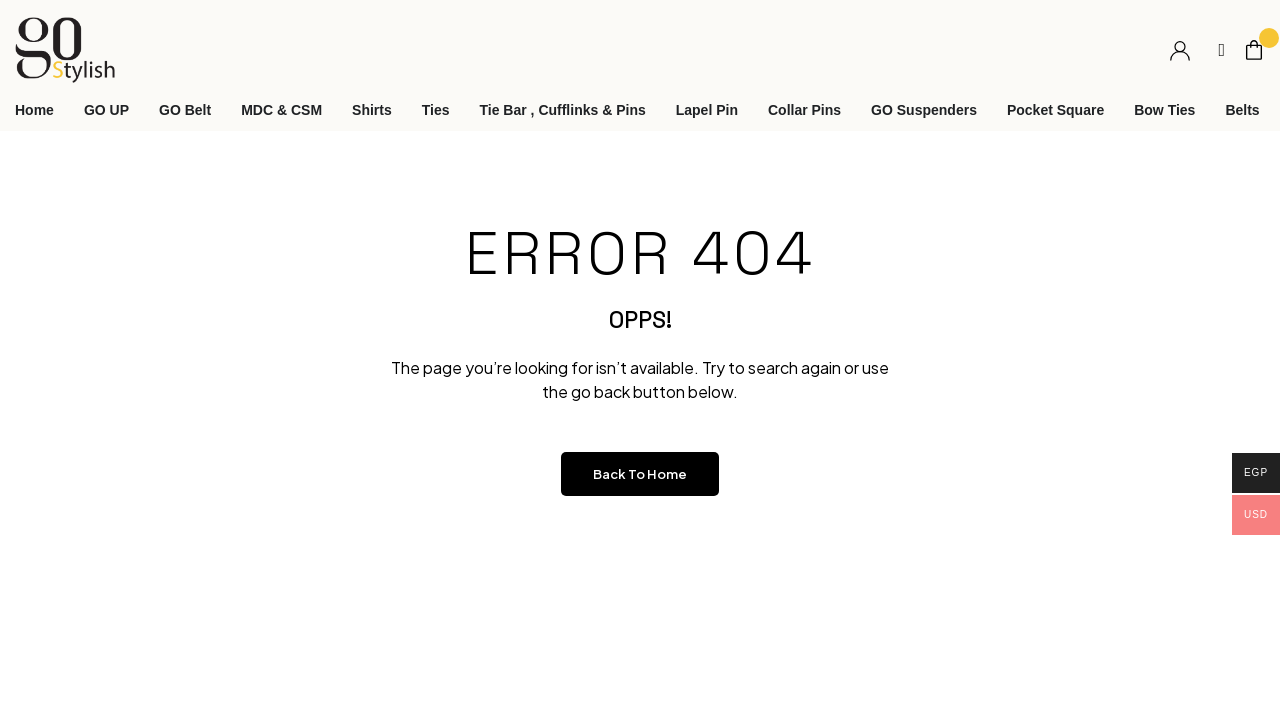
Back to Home (640, 474)
